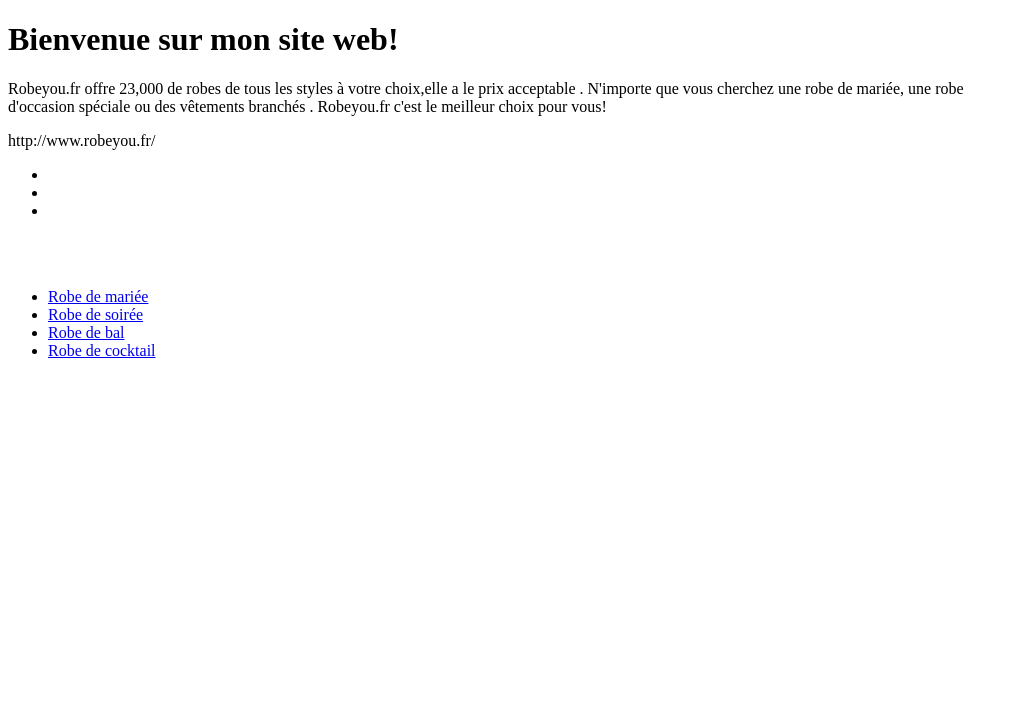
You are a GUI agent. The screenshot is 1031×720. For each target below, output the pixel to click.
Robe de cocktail (102, 350)
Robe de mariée (98, 296)
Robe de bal (86, 332)
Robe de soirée (95, 314)
